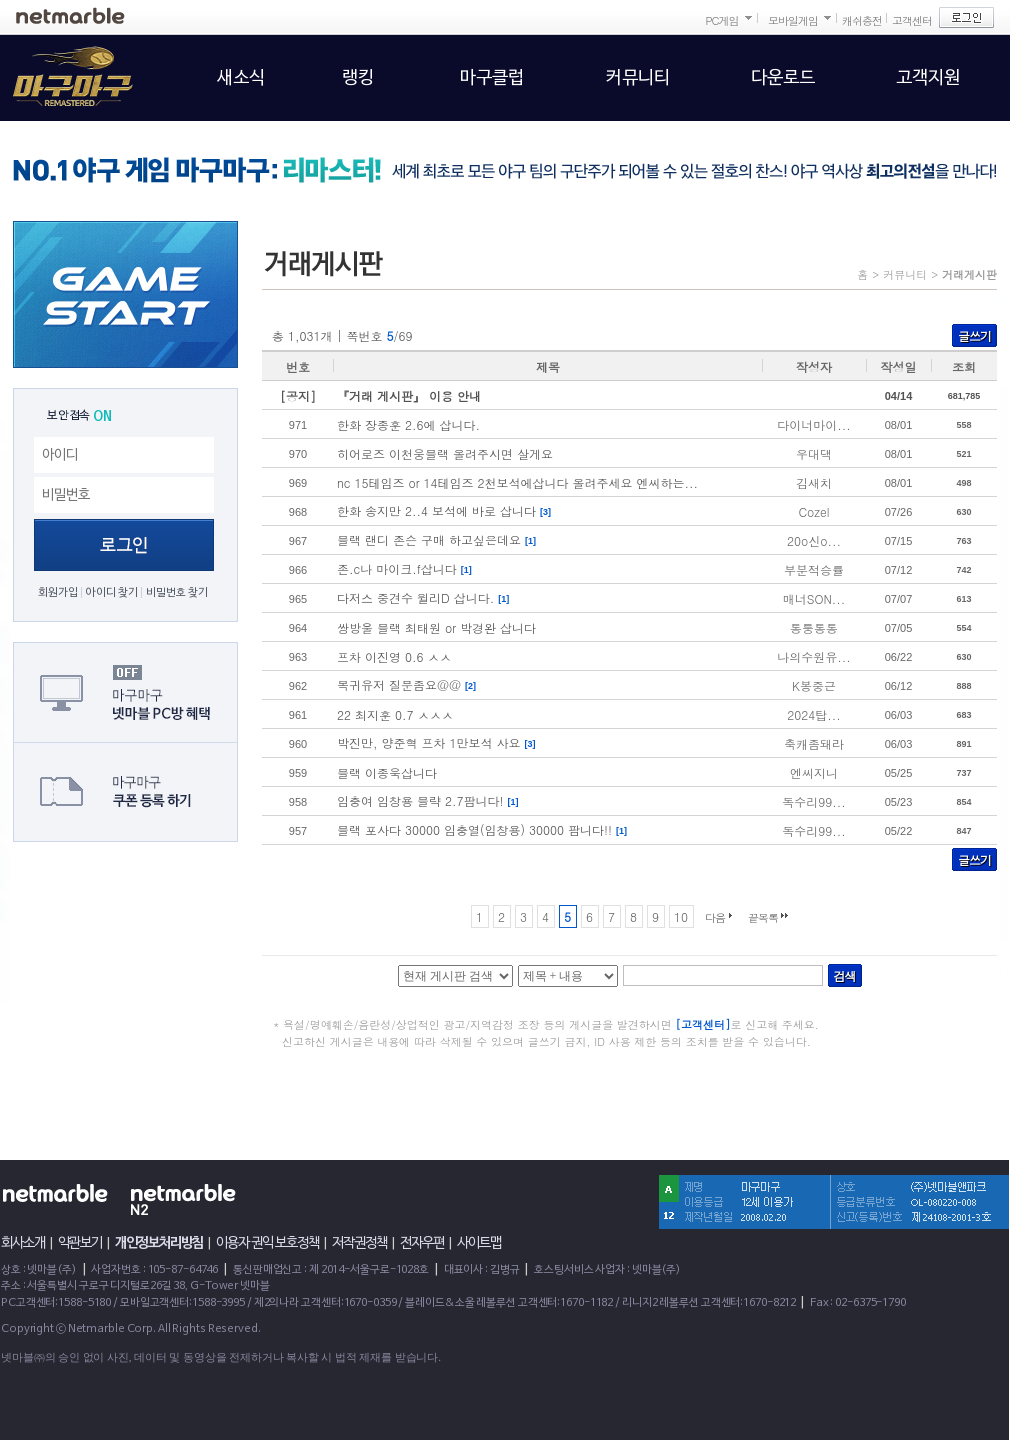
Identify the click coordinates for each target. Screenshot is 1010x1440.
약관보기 (80, 1243)
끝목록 (763, 917)
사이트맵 (479, 1243)
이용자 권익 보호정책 (267, 1243)
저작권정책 (359, 1243)
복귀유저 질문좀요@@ (399, 684)
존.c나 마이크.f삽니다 (397, 568)
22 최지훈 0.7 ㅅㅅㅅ (395, 714)
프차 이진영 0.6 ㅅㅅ (394, 656)
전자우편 (422, 1243)
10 (681, 916)
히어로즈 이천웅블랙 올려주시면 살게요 (445, 453)
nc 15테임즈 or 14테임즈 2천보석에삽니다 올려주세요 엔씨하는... (517, 482)
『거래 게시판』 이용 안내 (409, 395)
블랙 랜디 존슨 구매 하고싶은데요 (429, 539)
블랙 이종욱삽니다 (387, 772)
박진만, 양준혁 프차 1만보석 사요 (429, 742)
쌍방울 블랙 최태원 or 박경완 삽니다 (436, 627)
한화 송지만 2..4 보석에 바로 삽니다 (436, 510)
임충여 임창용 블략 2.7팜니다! (420, 800)
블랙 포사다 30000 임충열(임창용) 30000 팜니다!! (474, 829)
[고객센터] (703, 1024)
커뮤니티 (905, 274)
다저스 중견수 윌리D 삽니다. (415, 597)
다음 (715, 917)
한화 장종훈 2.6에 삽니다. (408, 424)
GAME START (125, 294)
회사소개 (23, 1243)
